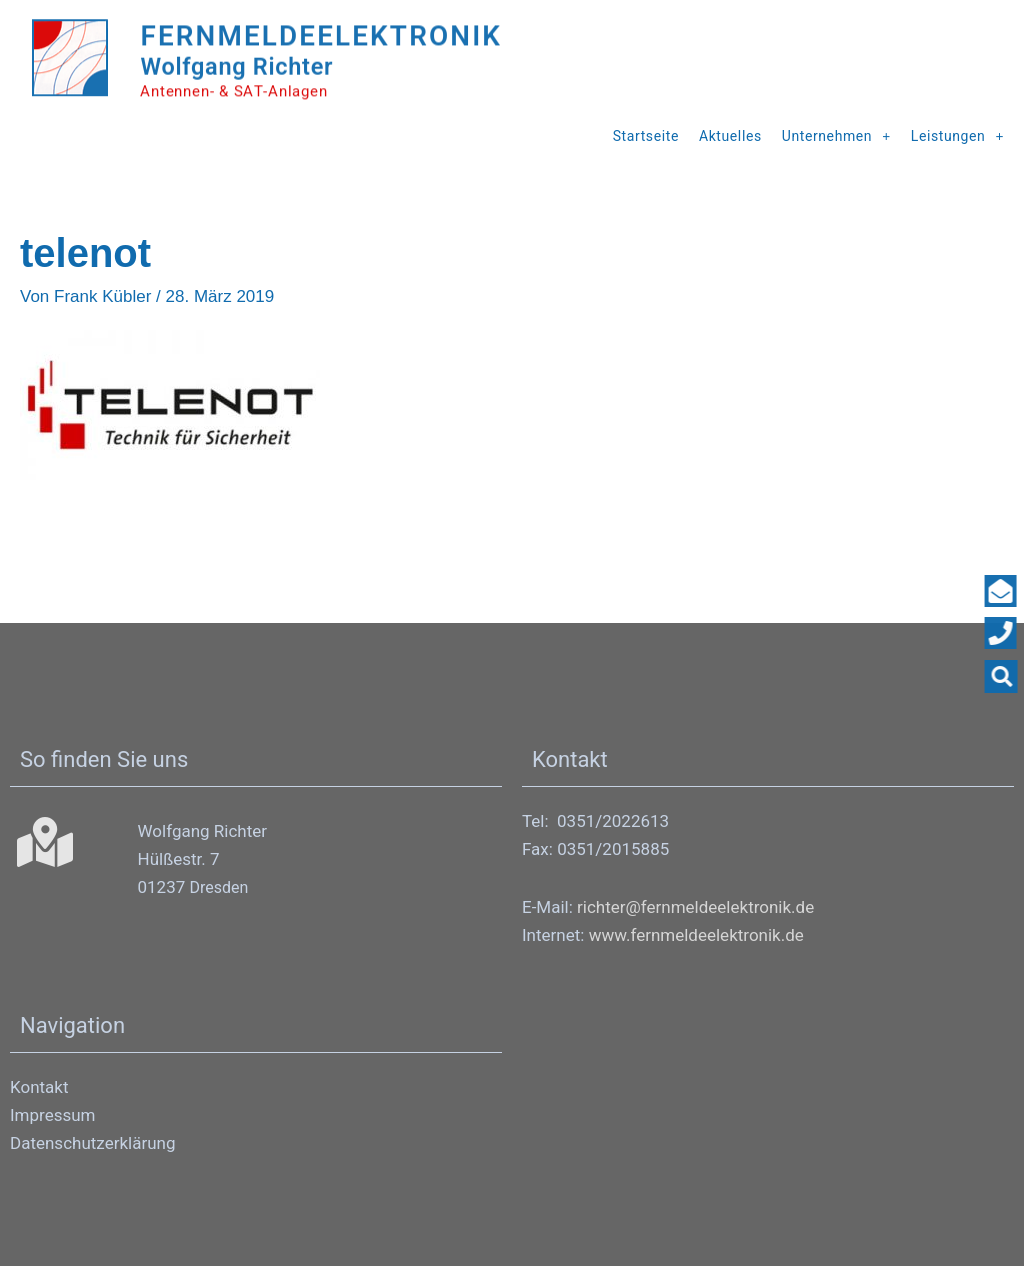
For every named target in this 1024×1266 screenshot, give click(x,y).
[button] (1005, 676)
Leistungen (957, 135)
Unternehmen (836, 135)
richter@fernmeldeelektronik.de (695, 906)
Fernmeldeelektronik (359, 32)
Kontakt (39, 1086)
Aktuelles (730, 135)
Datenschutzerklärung (92, 1142)
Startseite (646, 135)
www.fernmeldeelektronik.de (696, 934)
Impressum (53, 1114)
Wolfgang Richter (246, 64)
